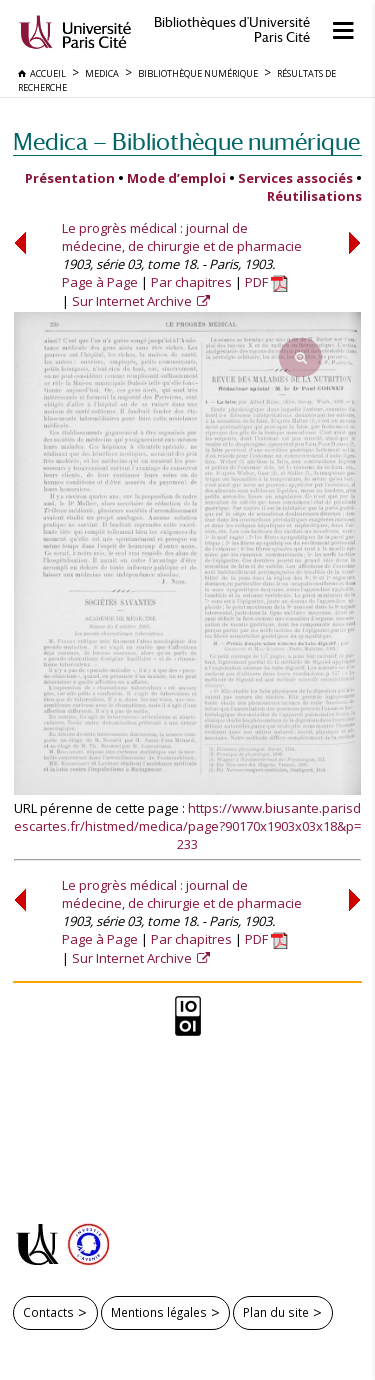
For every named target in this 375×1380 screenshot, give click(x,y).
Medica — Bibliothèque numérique (186, 141)
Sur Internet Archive (133, 301)
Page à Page (100, 282)
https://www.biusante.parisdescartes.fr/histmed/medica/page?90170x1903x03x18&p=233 (187, 826)
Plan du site (276, 1312)
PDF (266, 282)
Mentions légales (159, 1312)
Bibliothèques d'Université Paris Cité (232, 30)
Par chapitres (191, 282)
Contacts (48, 1312)
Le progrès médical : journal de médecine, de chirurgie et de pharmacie (182, 237)
